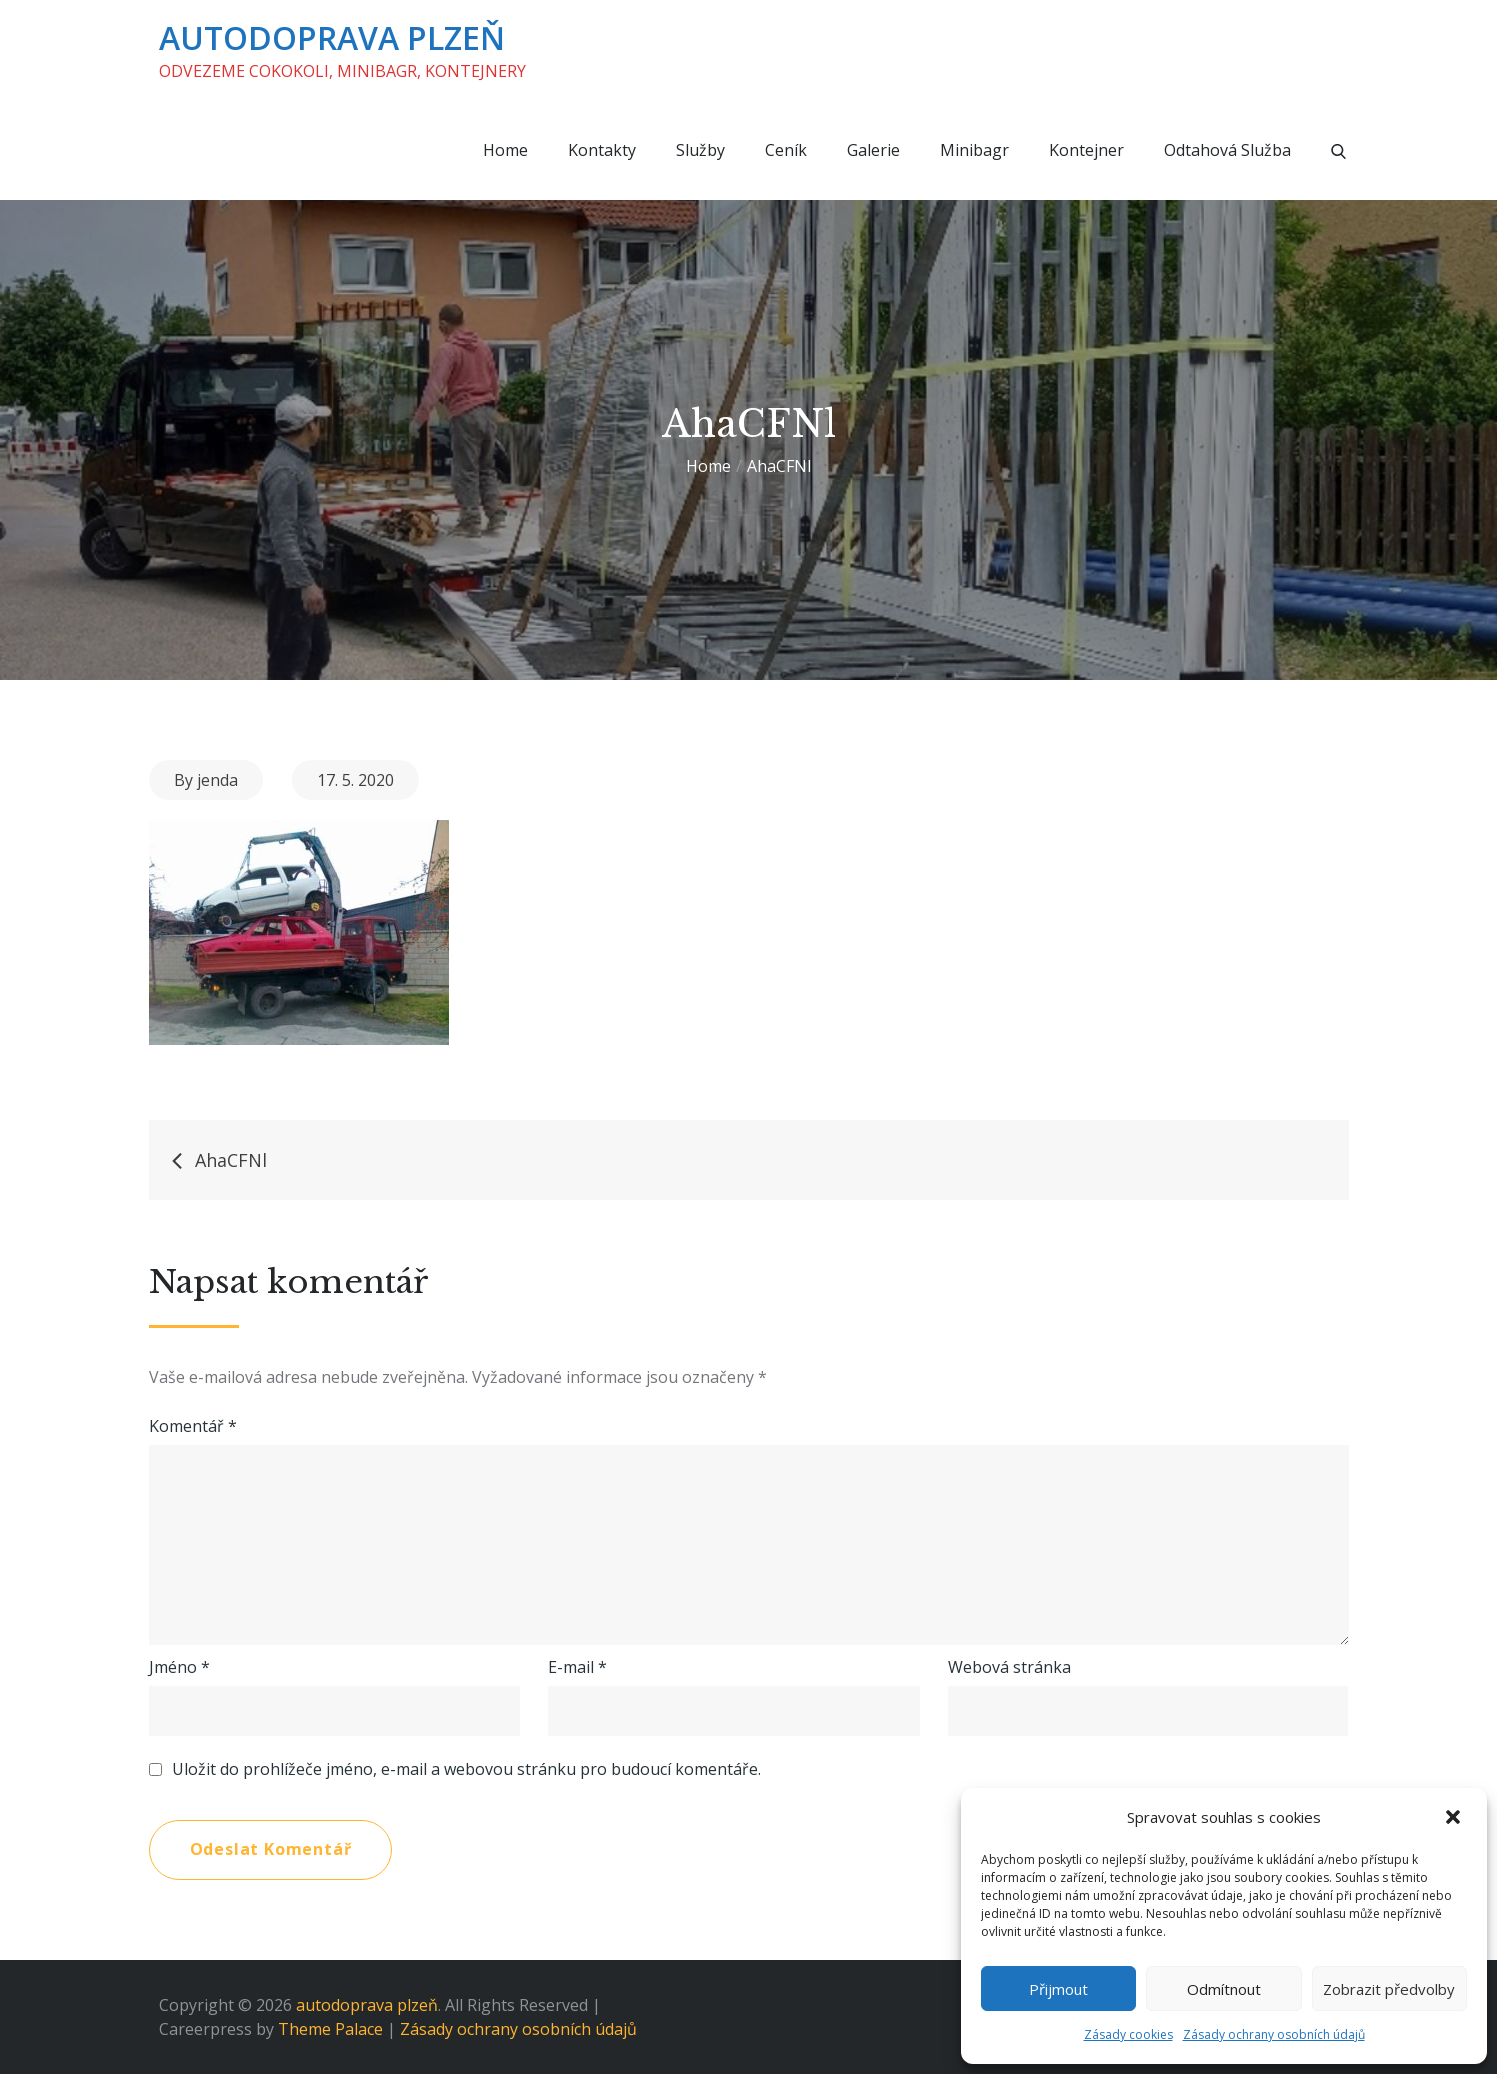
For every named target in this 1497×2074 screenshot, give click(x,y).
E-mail (577, 1667)
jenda (217, 780)
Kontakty (602, 150)
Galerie (873, 150)
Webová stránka (1009, 1667)
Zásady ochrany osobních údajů (1274, 2034)
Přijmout (1058, 1989)
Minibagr (974, 150)
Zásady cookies (1128, 2034)
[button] (1455, 1817)
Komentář (193, 1426)
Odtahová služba (1227, 150)
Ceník (786, 150)
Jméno (179, 1667)
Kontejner (1086, 150)
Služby (700, 150)
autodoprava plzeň (332, 37)
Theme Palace (330, 2029)
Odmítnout (1224, 1989)
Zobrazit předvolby (1389, 1989)
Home (505, 150)
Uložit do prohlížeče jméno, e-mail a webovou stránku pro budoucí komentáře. (466, 1769)
